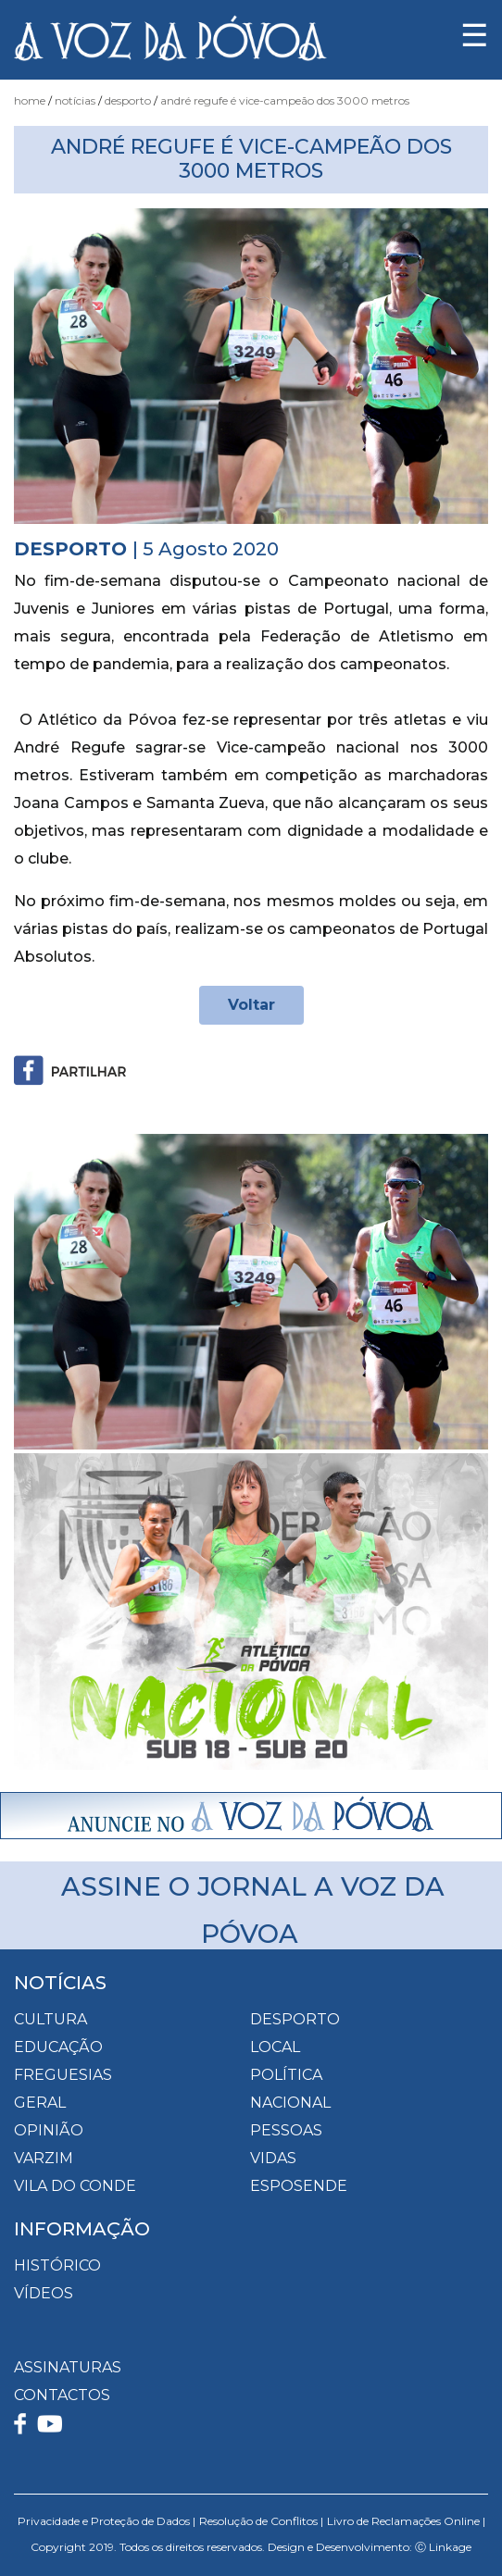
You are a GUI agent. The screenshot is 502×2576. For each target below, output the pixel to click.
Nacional (290, 2102)
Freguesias (63, 2075)
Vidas (273, 2158)
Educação (58, 2047)
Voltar (251, 1005)
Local (275, 2047)
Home (29, 100)
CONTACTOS (62, 2395)
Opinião (48, 2130)
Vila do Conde (75, 2186)
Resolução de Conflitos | (261, 2521)
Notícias (75, 100)
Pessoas (286, 2130)
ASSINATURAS (67, 2367)
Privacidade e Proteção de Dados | (106, 2521)
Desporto (128, 100)
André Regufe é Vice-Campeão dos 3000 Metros (284, 100)
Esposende (298, 2186)
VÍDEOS (43, 2293)
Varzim (43, 2158)
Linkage (450, 2547)
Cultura (50, 2019)
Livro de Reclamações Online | (406, 2521)
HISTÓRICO (57, 2265)
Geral (40, 2102)
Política (286, 2075)
